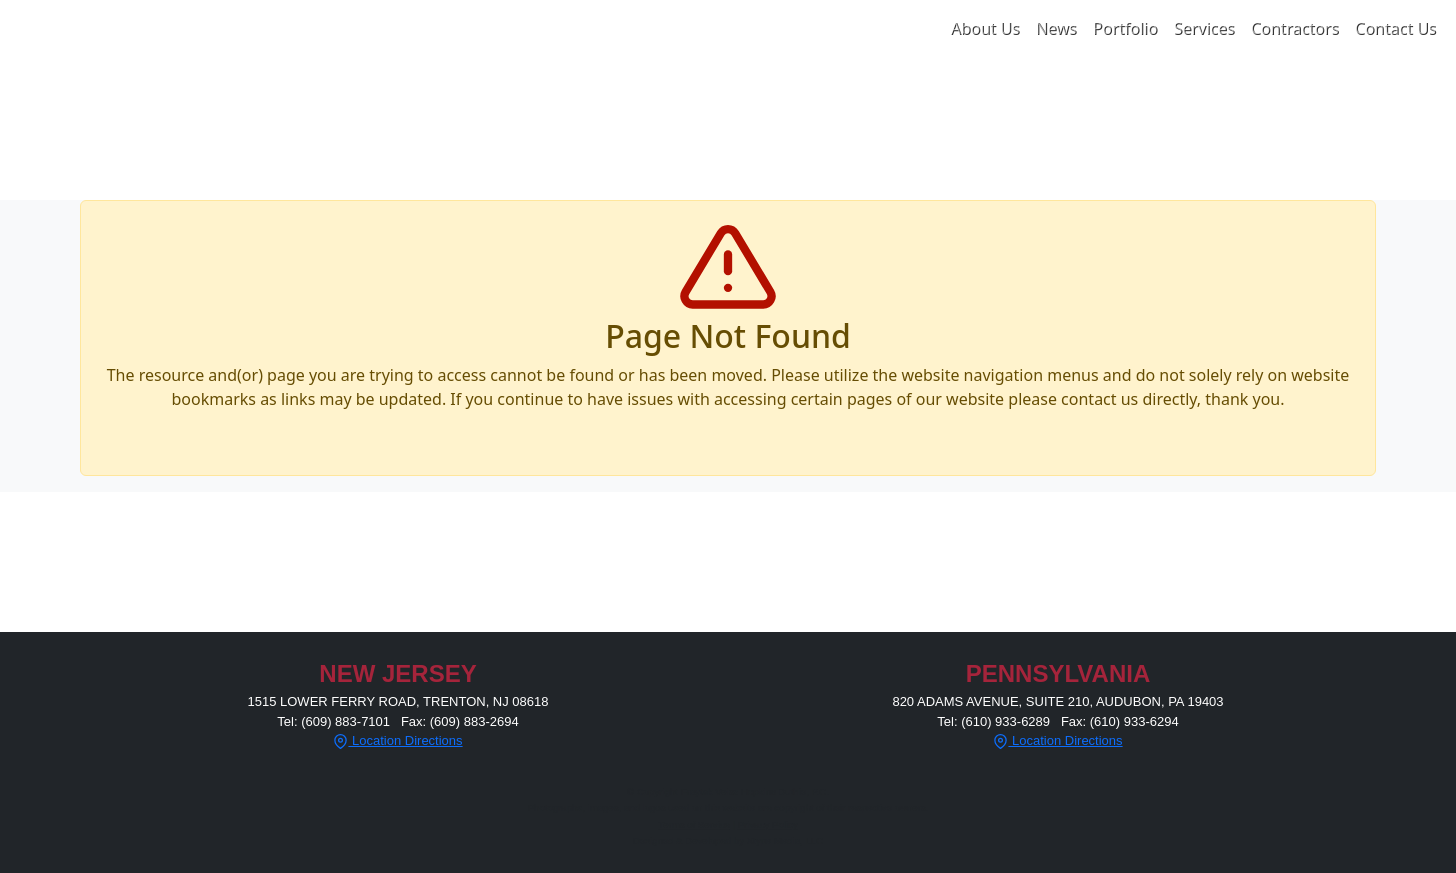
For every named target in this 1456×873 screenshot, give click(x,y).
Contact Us (1395, 28)
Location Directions (397, 740)
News (1055, 28)
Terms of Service (694, 824)
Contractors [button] (1294, 28)
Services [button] (1203, 28)
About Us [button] (984, 28)
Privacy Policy (768, 824)
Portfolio (1125, 28)
